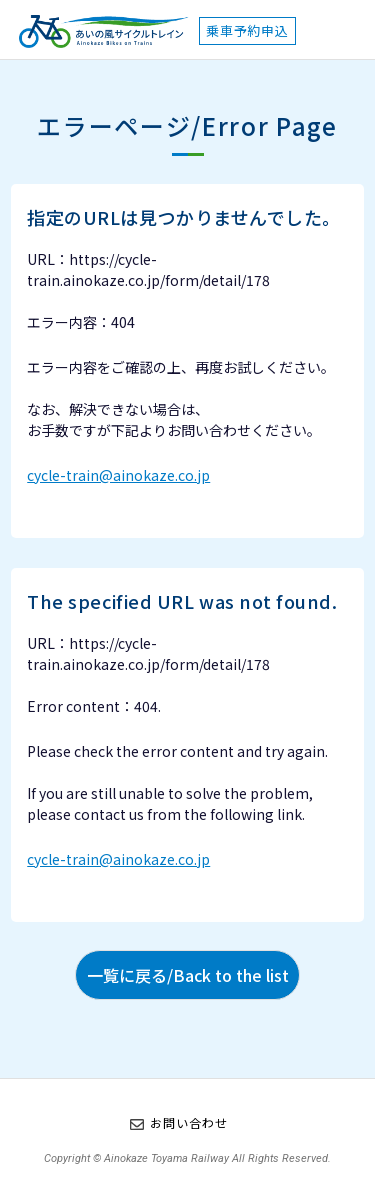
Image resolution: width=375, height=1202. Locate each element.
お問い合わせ (189, 1122)
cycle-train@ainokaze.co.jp (118, 475)
